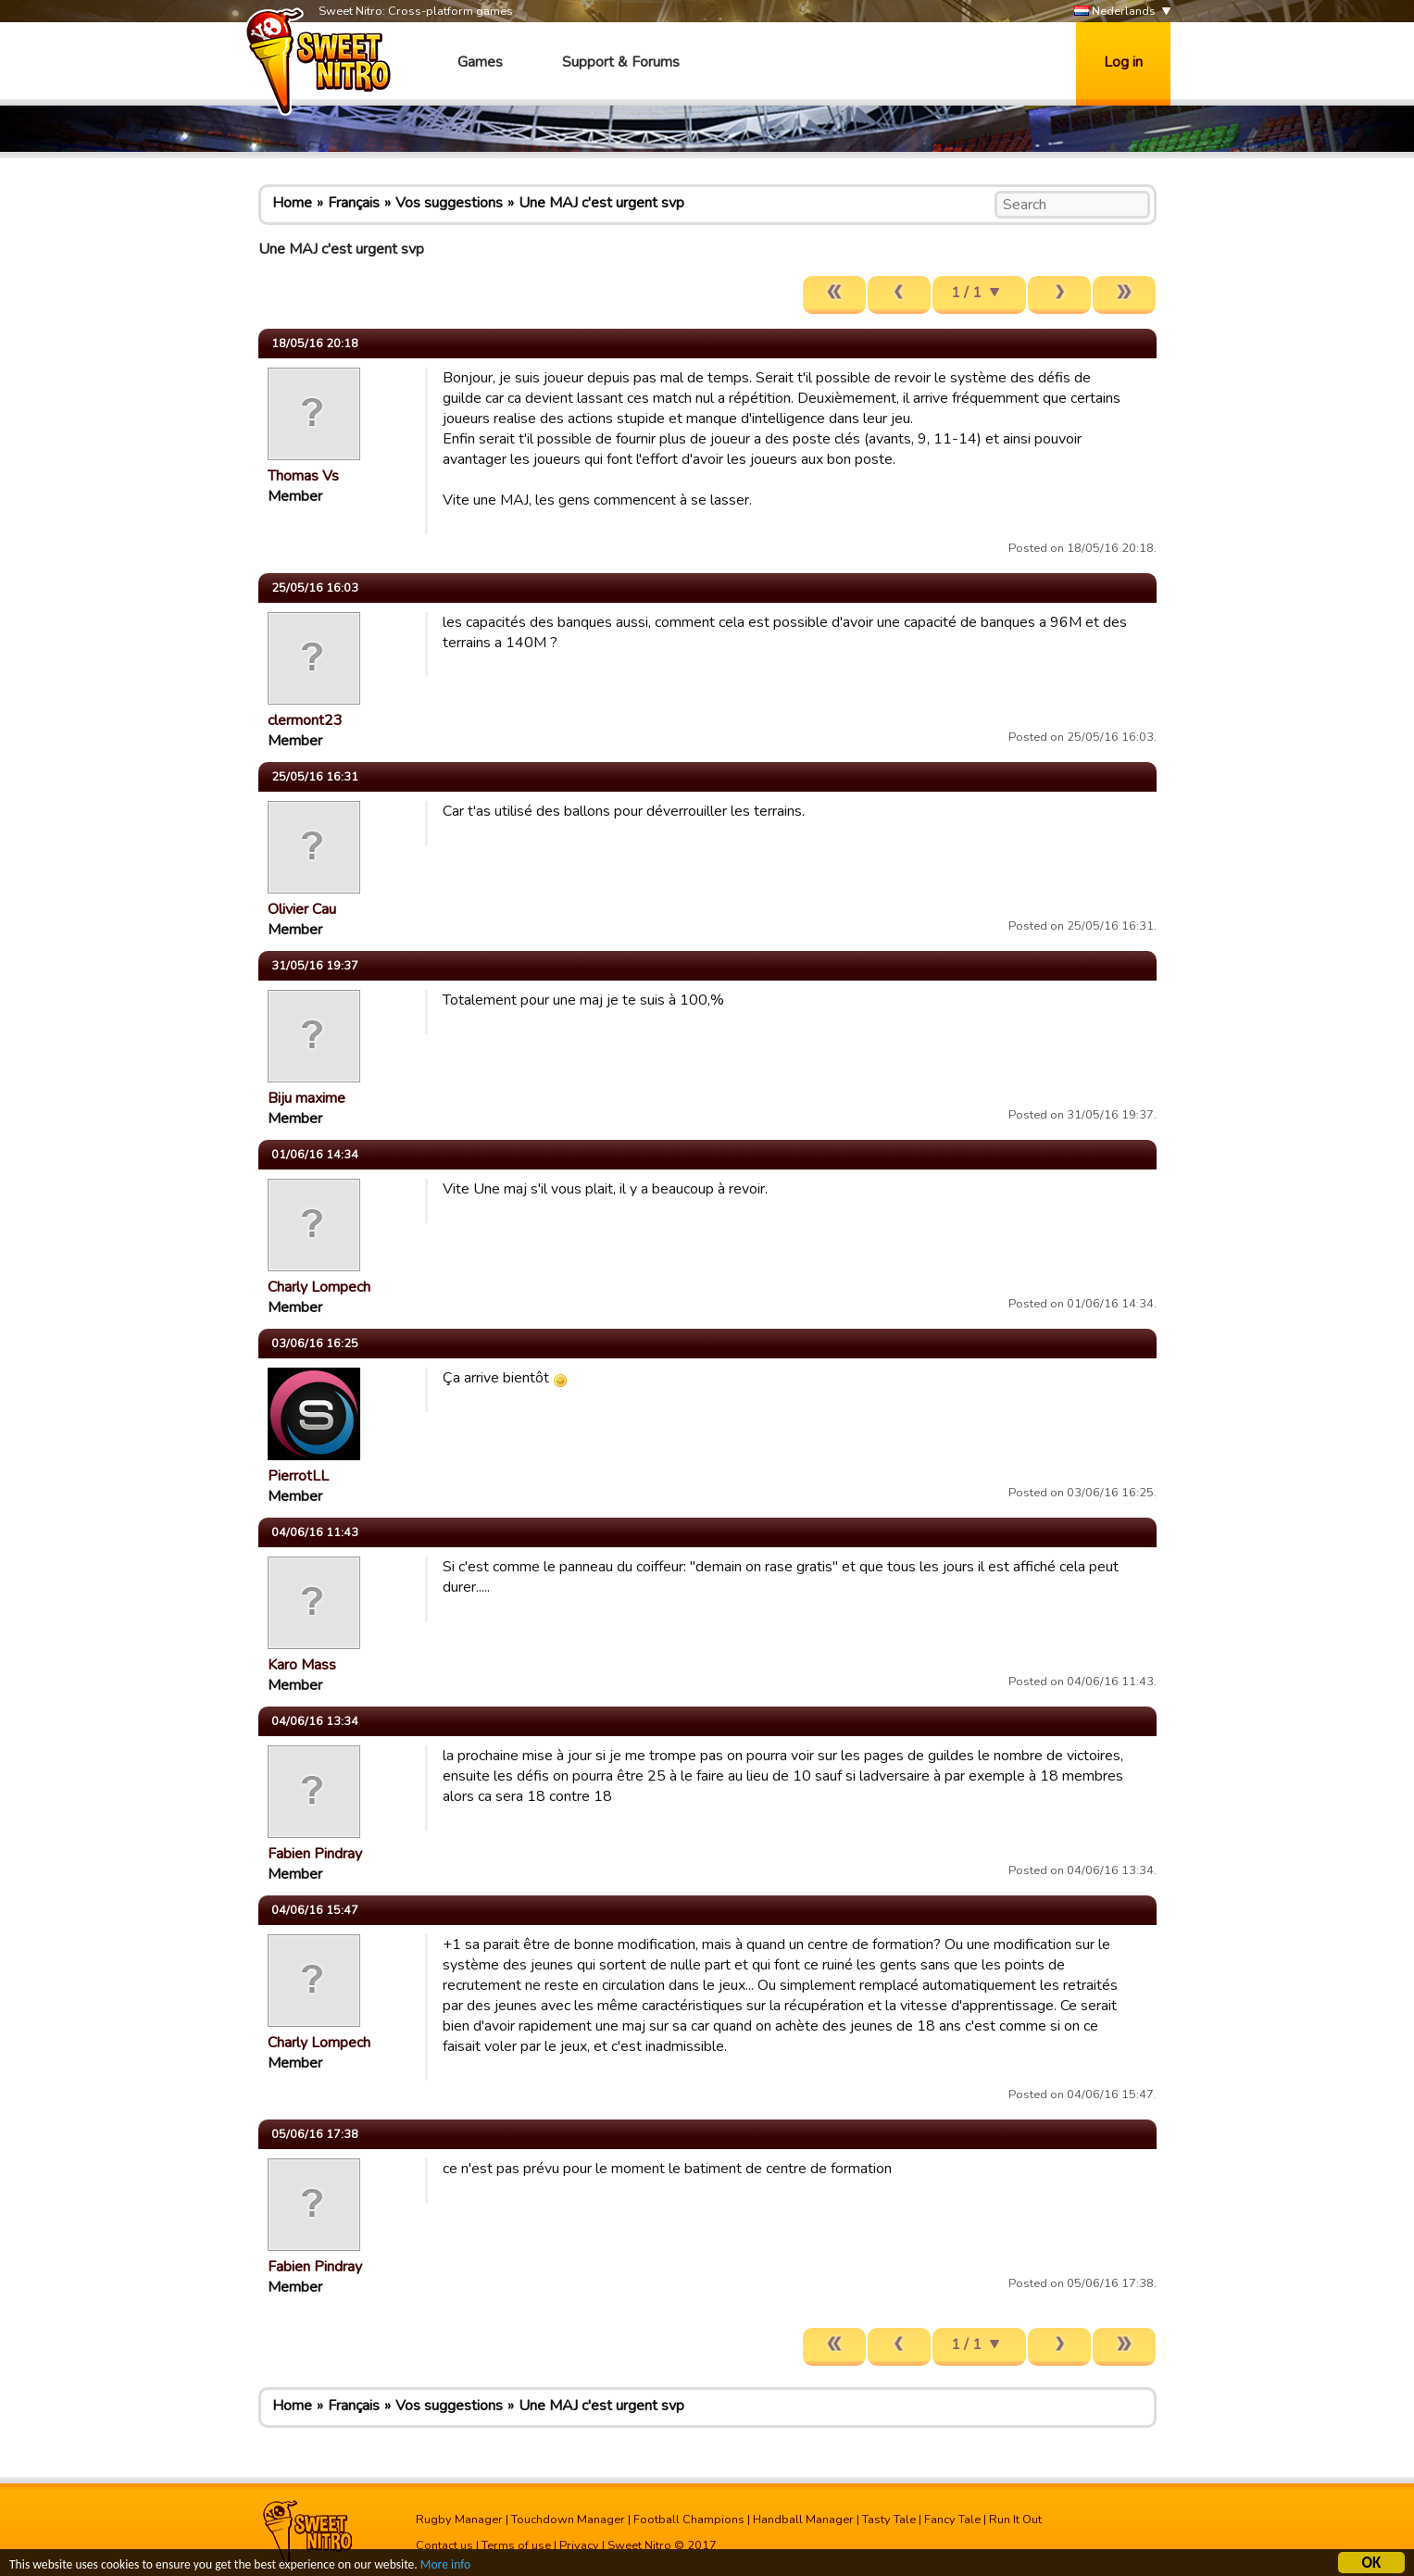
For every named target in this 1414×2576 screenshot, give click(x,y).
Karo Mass (302, 1665)
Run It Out (1015, 2519)
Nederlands (1115, 11)
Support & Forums (621, 62)
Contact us (444, 2545)
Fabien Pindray (315, 1854)
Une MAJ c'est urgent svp (601, 203)
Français (354, 203)
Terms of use (516, 2545)
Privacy (579, 2545)
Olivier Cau (302, 909)
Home (292, 203)
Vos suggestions (449, 203)
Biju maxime (306, 1098)
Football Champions (689, 2519)
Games (480, 62)
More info (445, 2567)
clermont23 (305, 720)
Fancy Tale (952, 2519)
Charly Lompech (319, 1287)
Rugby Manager (459, 2519)
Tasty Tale (889, 2519)
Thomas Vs (303, 476)
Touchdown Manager (568, 2519)
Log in (1123, 62)
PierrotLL (298, 1476)
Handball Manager (803, 2519)
